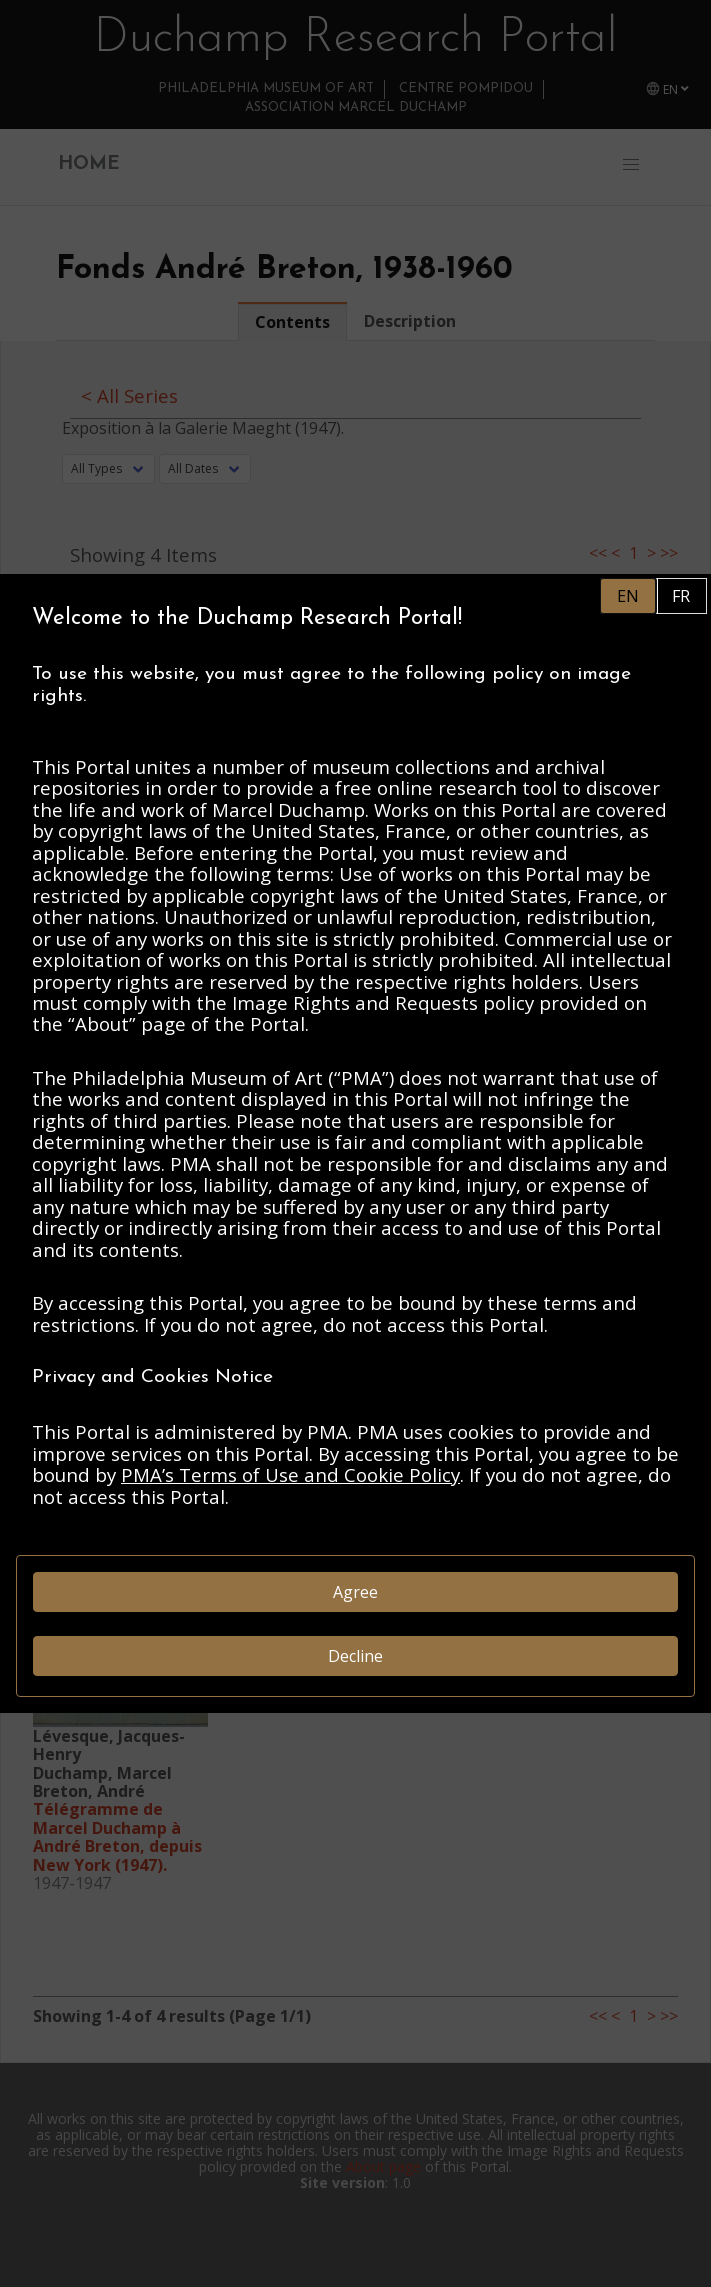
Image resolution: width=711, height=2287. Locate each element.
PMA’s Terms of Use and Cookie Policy (290, 1474)
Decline (355, 1656)
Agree (355, 1592)
